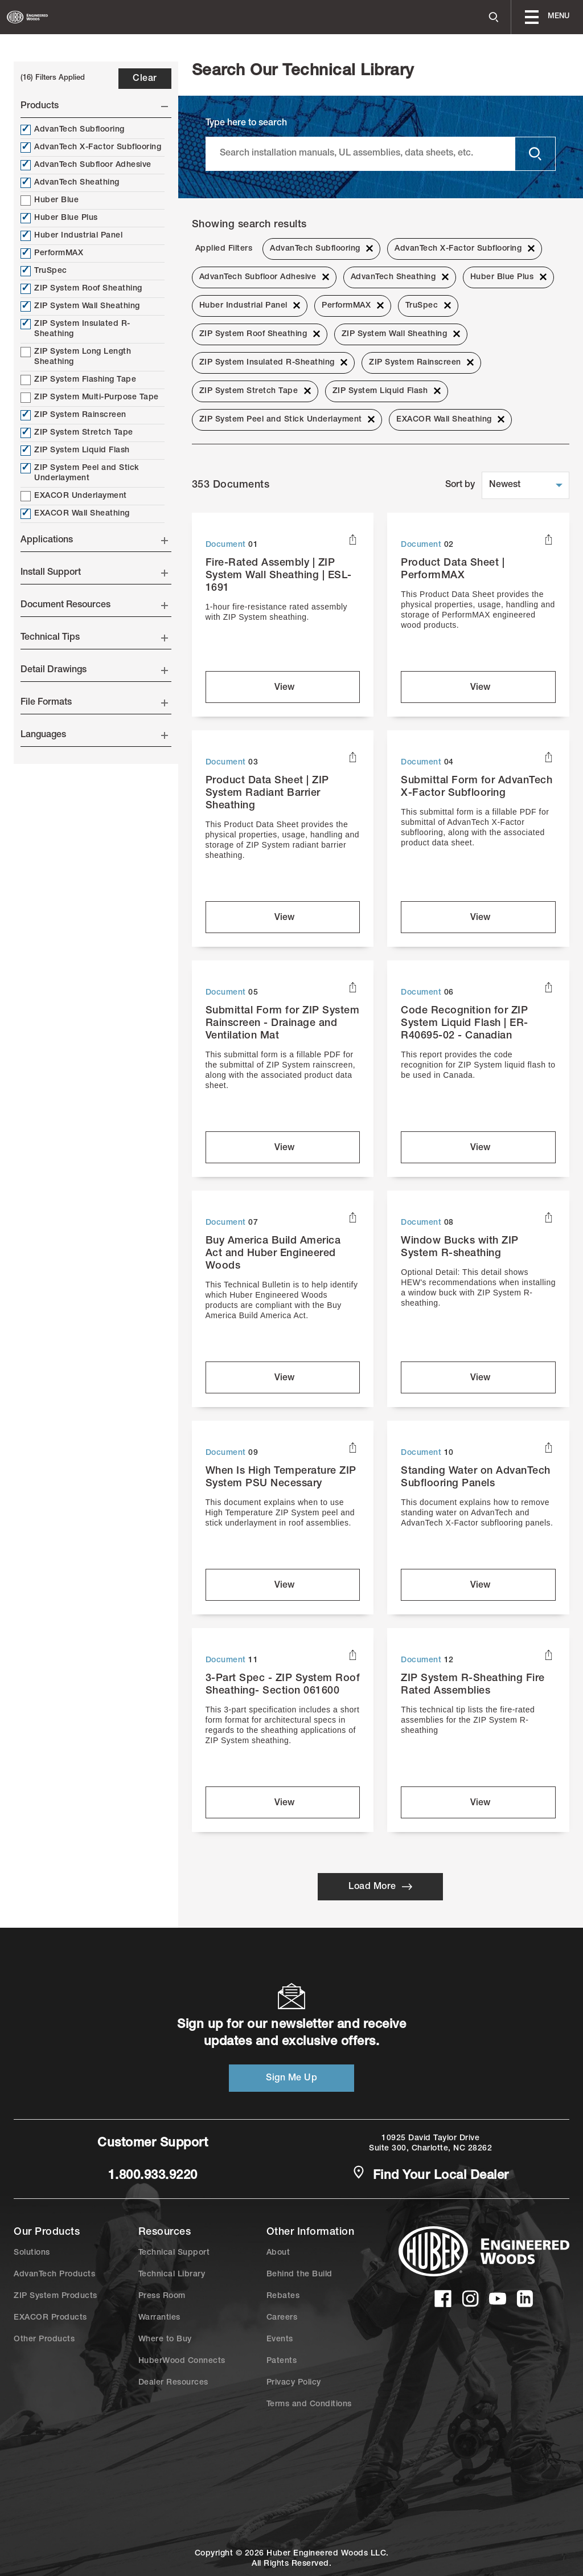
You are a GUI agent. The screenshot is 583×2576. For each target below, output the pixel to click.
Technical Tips (94, 638)
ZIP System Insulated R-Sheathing (75, 328)
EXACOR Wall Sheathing (75, 514)
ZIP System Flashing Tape (78, 380)
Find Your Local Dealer (430, 2175)
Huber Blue (49, 200)
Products (94, 106)
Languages (94, 735)
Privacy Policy (293, 2383)
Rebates (283, 2296)
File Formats (94, 703)
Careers (282, 2318)
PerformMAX (51, 253)
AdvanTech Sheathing (70, 183)
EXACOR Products (50, 2318)
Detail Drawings (94, 670)
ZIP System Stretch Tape (76, 433)
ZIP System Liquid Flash (75, 450)
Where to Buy (165, 2340)
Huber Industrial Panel (71, 236)
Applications (94, 540)
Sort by (460, 485)
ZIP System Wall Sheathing (80, 306)
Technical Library (172, 2275)
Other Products (44, 2340)
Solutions (32, 2253)
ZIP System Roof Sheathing (81, 289)
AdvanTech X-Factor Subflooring (90, 147)
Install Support (94, 573)
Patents (281, 2361)
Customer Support (152, 2143)
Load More (380, 1887)
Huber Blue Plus (59, 218)
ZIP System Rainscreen (73, 415)
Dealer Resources (173, 2383)
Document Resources (94, 605)
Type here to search (246, 123)
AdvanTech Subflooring (72, 130)
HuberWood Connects (181, 2361)
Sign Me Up (291, 2078)
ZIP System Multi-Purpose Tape (89, 397)
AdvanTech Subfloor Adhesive (85, 165)
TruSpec (43, 271)
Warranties (159, 2318)
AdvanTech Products (54, 2275)
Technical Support (174, 2253)
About (278, 2253)
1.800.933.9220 (153, 2176)
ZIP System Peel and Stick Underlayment (79, 473)
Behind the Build (299, 2275)
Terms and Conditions (309, 2405)
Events (279, 2340)
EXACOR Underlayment (73, 496)
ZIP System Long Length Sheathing (75, 356)
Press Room (162, 2296)
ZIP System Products (55, 2296)
